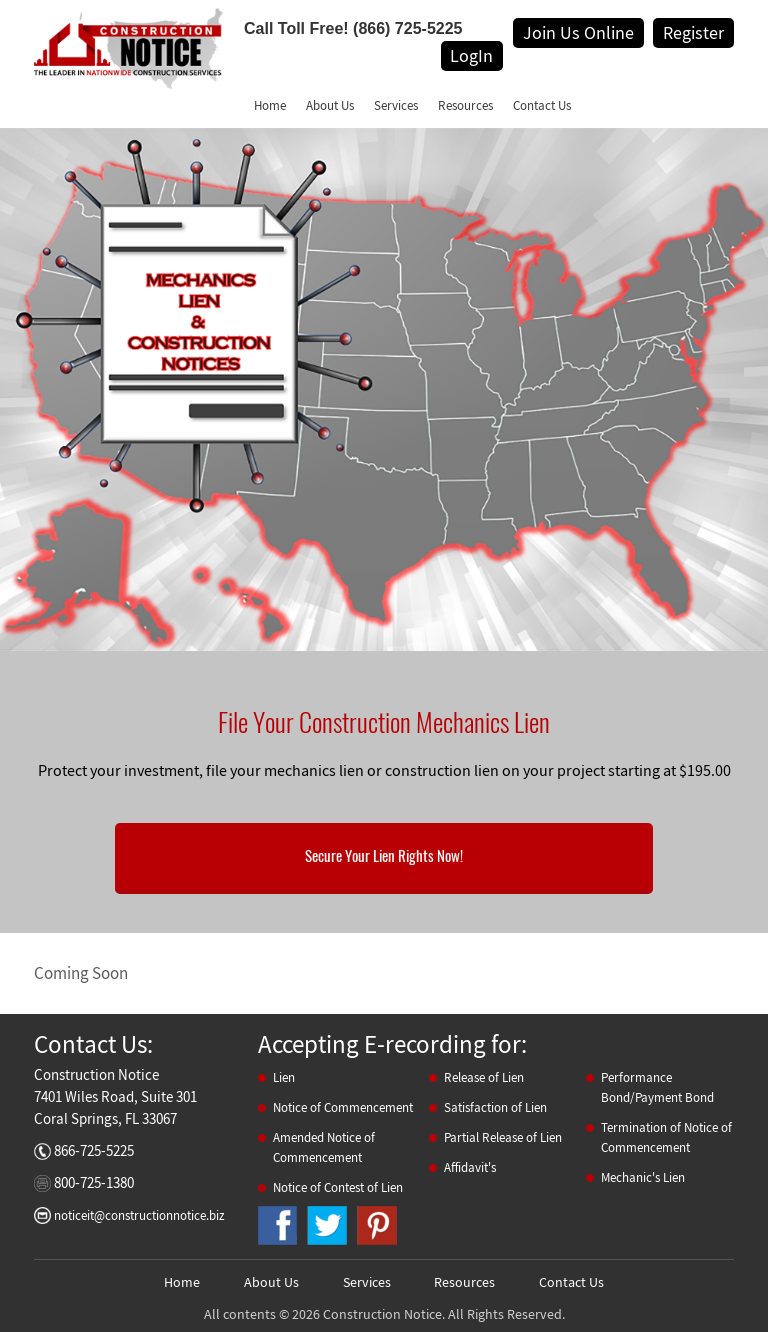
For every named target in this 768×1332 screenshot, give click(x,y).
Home (270, 105)
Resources (465, 105)
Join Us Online (578, 32)
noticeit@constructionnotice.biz (139, 1215)
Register (693, 32)
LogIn (471, 55)
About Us (330, 105)
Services (396, 105)
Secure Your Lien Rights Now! (384, 856)
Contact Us (542, 105)
